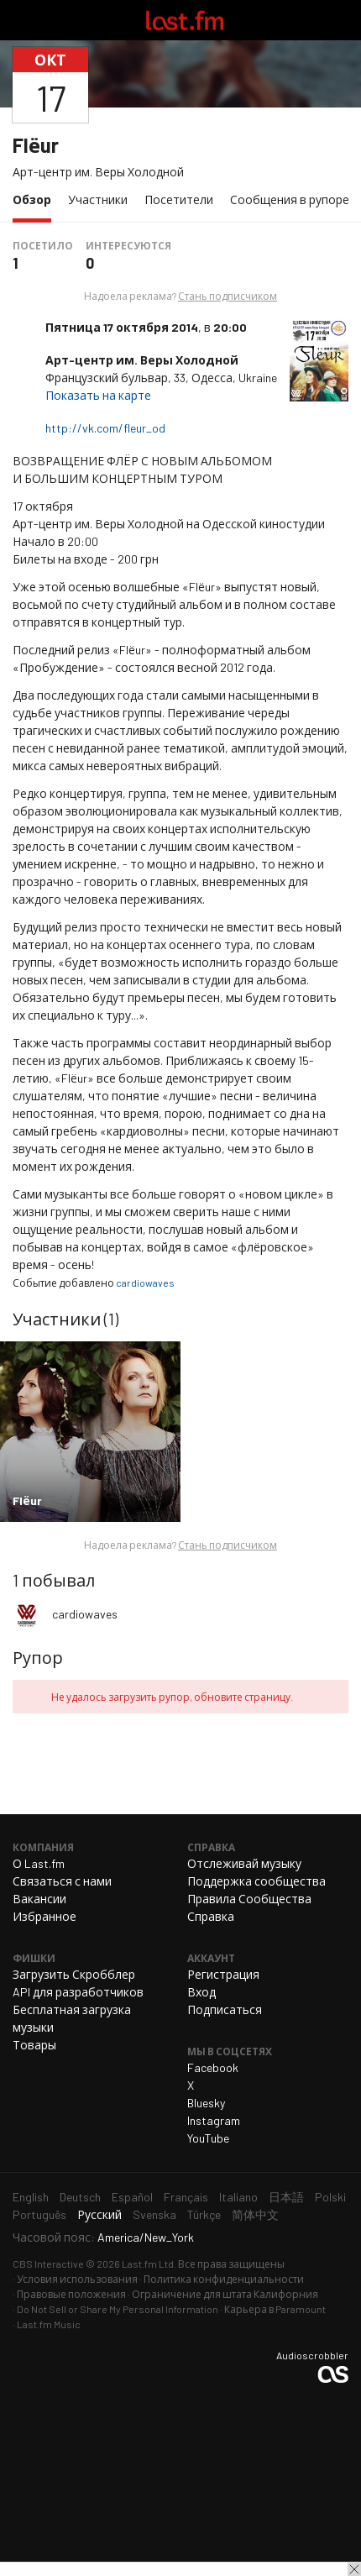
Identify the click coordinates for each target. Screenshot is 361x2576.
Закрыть (354, 2569)
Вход (201, 1992)
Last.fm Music (49, 2324)
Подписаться (224, 2009)
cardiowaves (145, 1282)
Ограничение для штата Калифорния (225, 2294)
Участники (98, 199)
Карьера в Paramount (275, 2309)
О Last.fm (39, 1863)
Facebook (212, 2067)
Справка (210, 1916)
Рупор (38, 1657)
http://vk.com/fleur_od (106, 428)
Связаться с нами (62, 1881)
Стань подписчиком (227, 296)
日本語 (286, 2197)
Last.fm (184, 20)
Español (132, 2197)
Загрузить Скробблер (74, 1974)
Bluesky (206, 2103)
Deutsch (80, 2197)
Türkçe (204, 2214)
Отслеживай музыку (244, 1863)
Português (39, 2214)
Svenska (154, 2214)
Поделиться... (338, 85)
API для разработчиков (78, 1992)
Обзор (36, 199)
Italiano (238, 2197)
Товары (34, 2045)
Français (186, 2197)
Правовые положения (71, 2294)
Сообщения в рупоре (289, 199)
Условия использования (77, 2279)
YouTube (208, 2138)
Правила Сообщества (249, 1898)
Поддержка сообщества (256, 1881)
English (31, 2197)
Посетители (178, 199)
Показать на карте (99, 395)
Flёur (36, 145)
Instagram (213, 2120)
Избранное (44, 1916)
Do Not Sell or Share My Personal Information (117, 2309)
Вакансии (39, 1898)
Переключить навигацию (20, 20)
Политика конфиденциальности (224, 2279)
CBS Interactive (48, 2263)
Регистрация (223, 1974)
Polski (330, 2197)
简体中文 (255, 2214)
